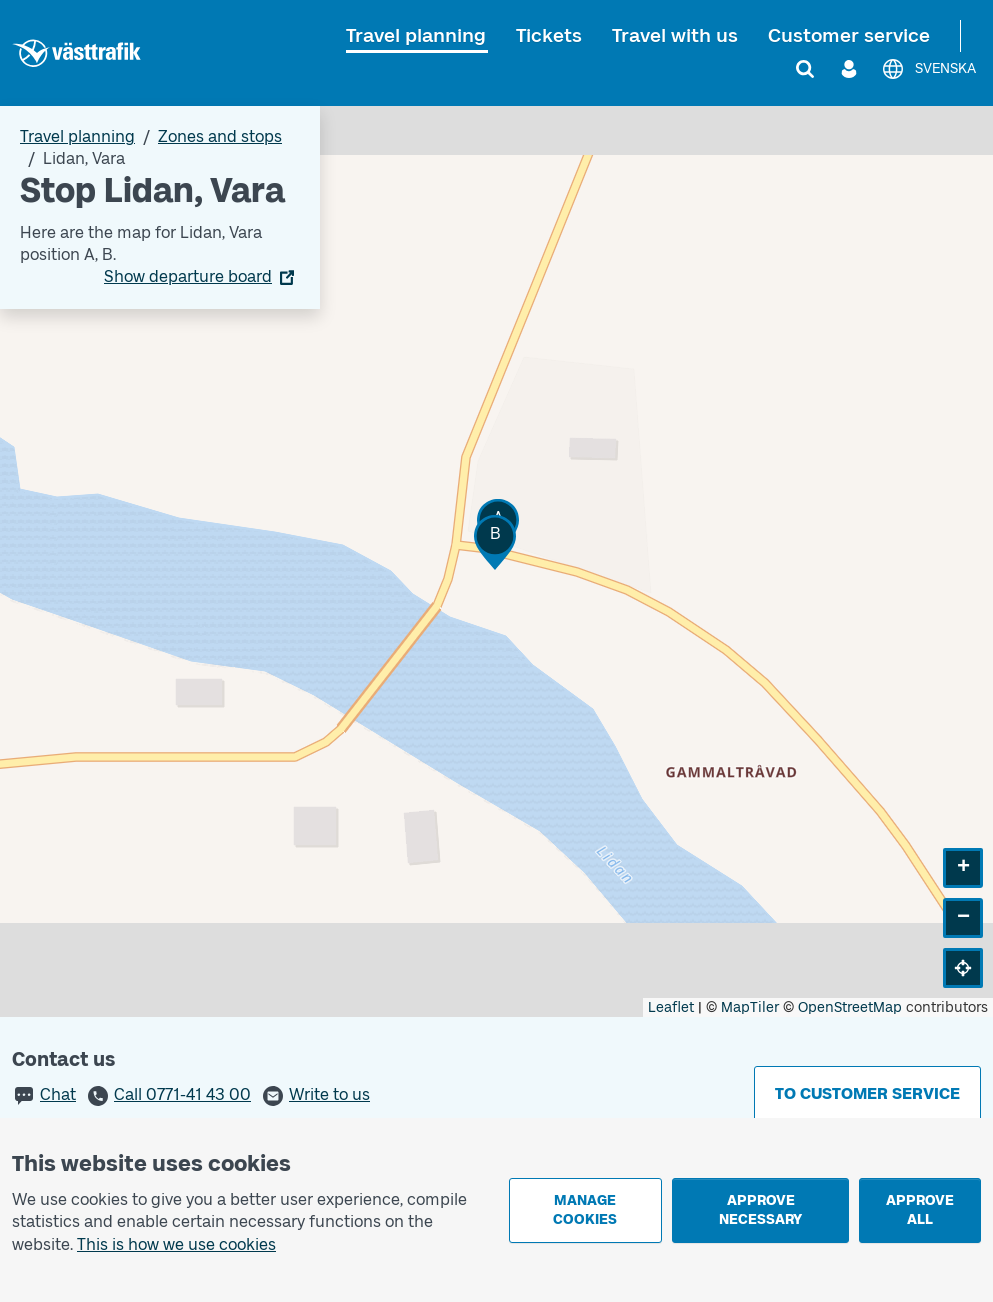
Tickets (549, 35)
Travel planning (416, 35)
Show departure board (188, 276)
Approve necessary (760, 1210)
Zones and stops (220, 136)
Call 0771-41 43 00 (182, 1094)
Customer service (849, 35)
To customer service (867, 1093)
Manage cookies (585, 1210)
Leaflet (671, 1007)
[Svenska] (928, 69)
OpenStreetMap (850, 1007)
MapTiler (750, 1007)
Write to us (329, 1094)
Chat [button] (58, 1094)
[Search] (805, 69)
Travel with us (675, 35)
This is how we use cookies (176, 1244)
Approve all (920, 1210)
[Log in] (849, 69)
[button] (495, 542)
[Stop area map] (496, 561)
